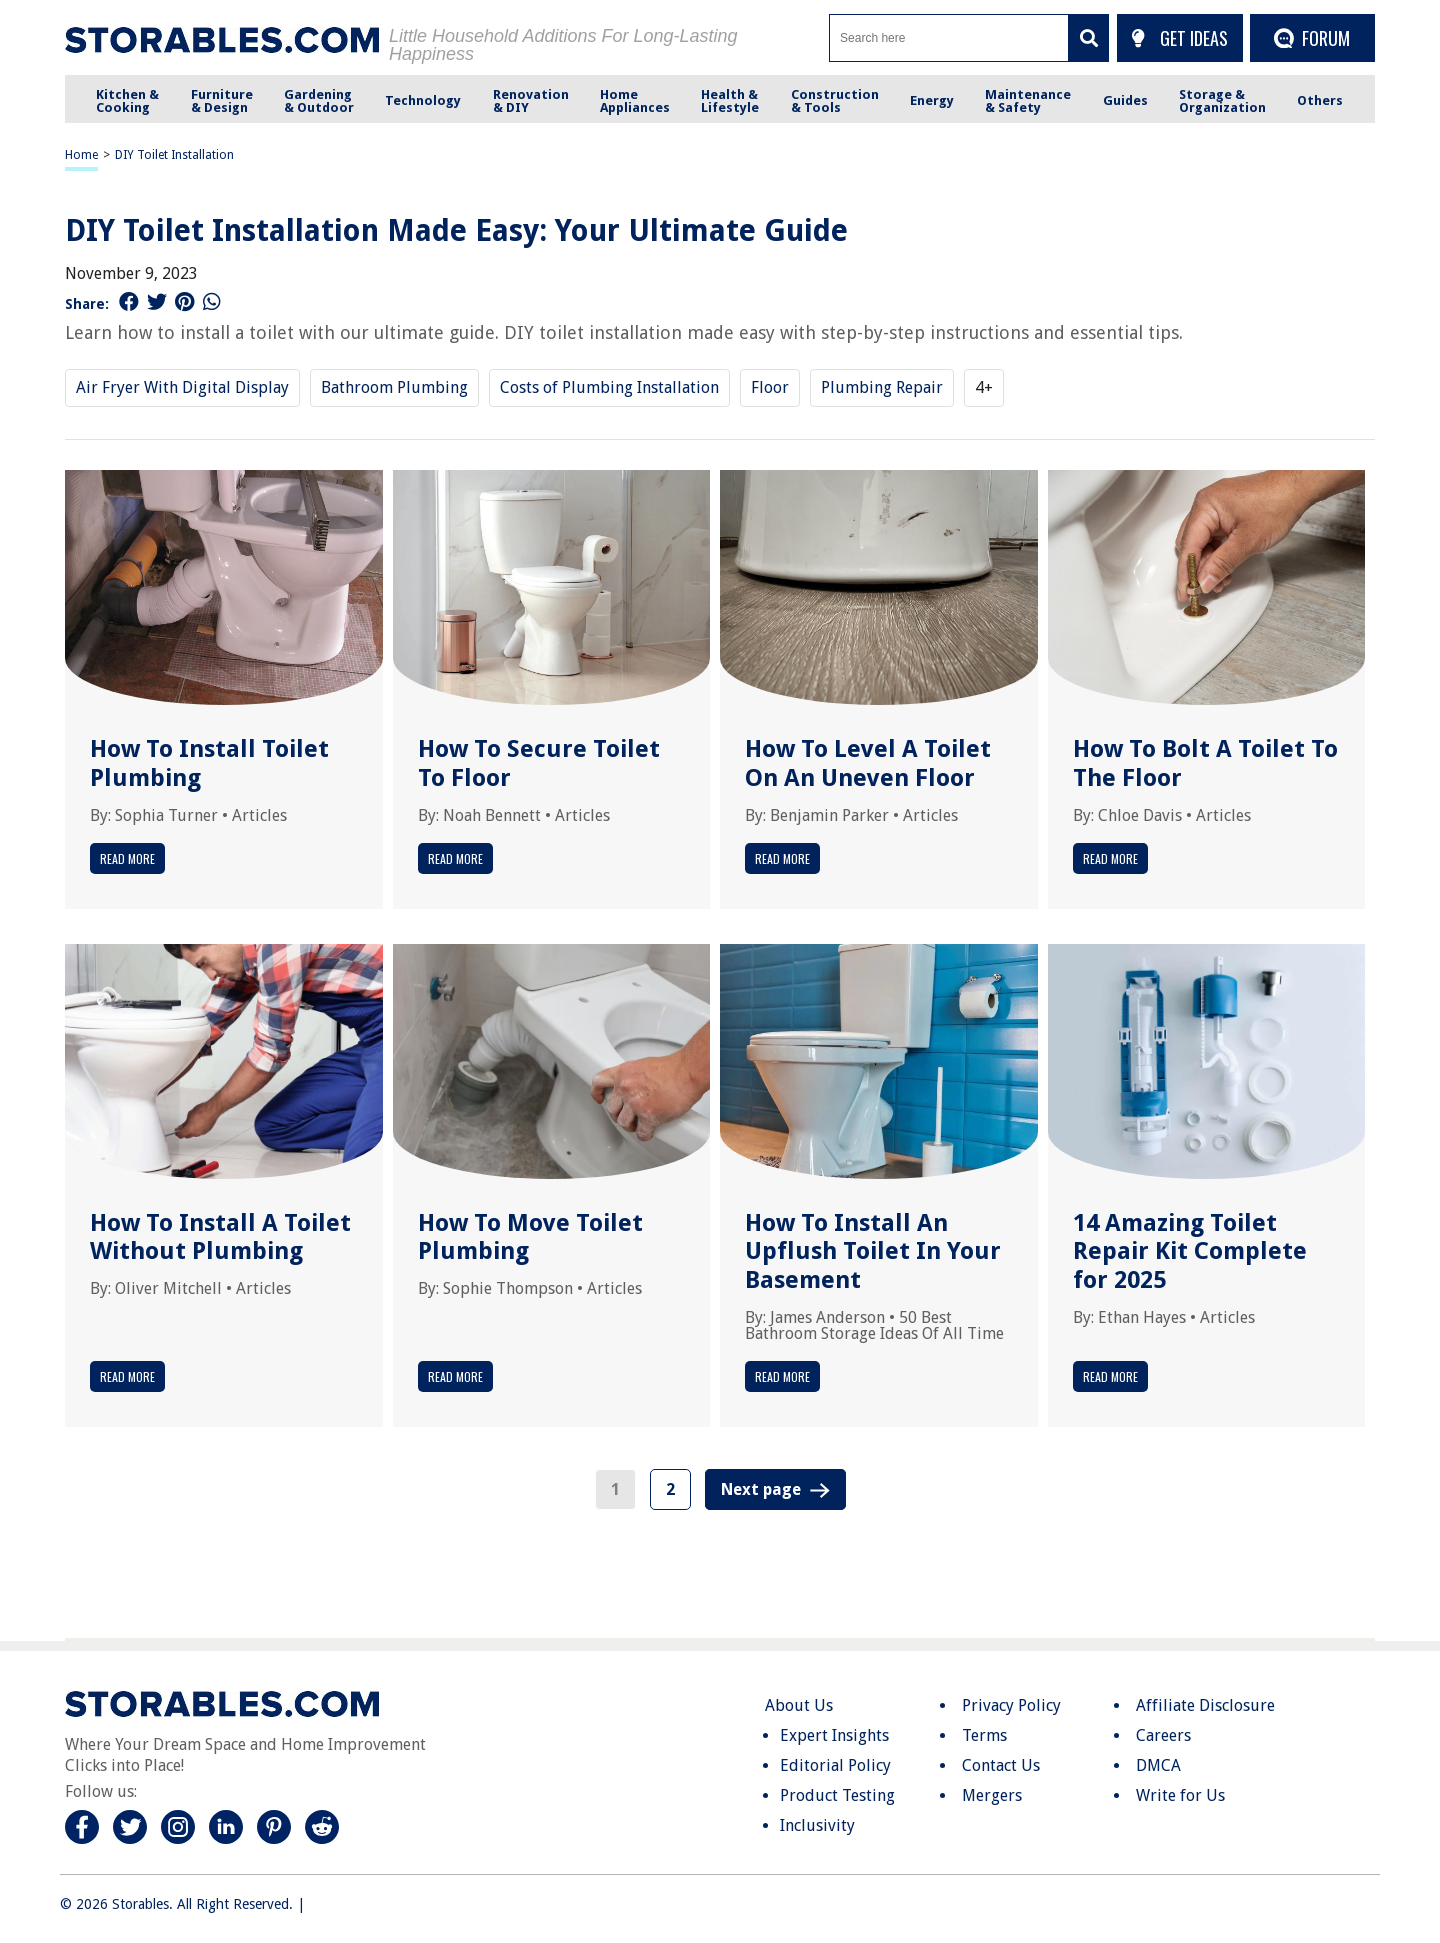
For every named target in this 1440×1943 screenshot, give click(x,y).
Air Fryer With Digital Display (182, 387)
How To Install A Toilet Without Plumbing (220, 1237)
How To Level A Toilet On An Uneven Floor (868, 763)
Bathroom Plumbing (394, 387)
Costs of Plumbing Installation (609, 387)
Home (81, 155)
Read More (127, 858)
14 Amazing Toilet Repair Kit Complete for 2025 (1190, 1252)
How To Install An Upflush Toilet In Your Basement (873, 1252)
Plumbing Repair (882, 387)
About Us (799, 1705)
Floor (770, 387)
